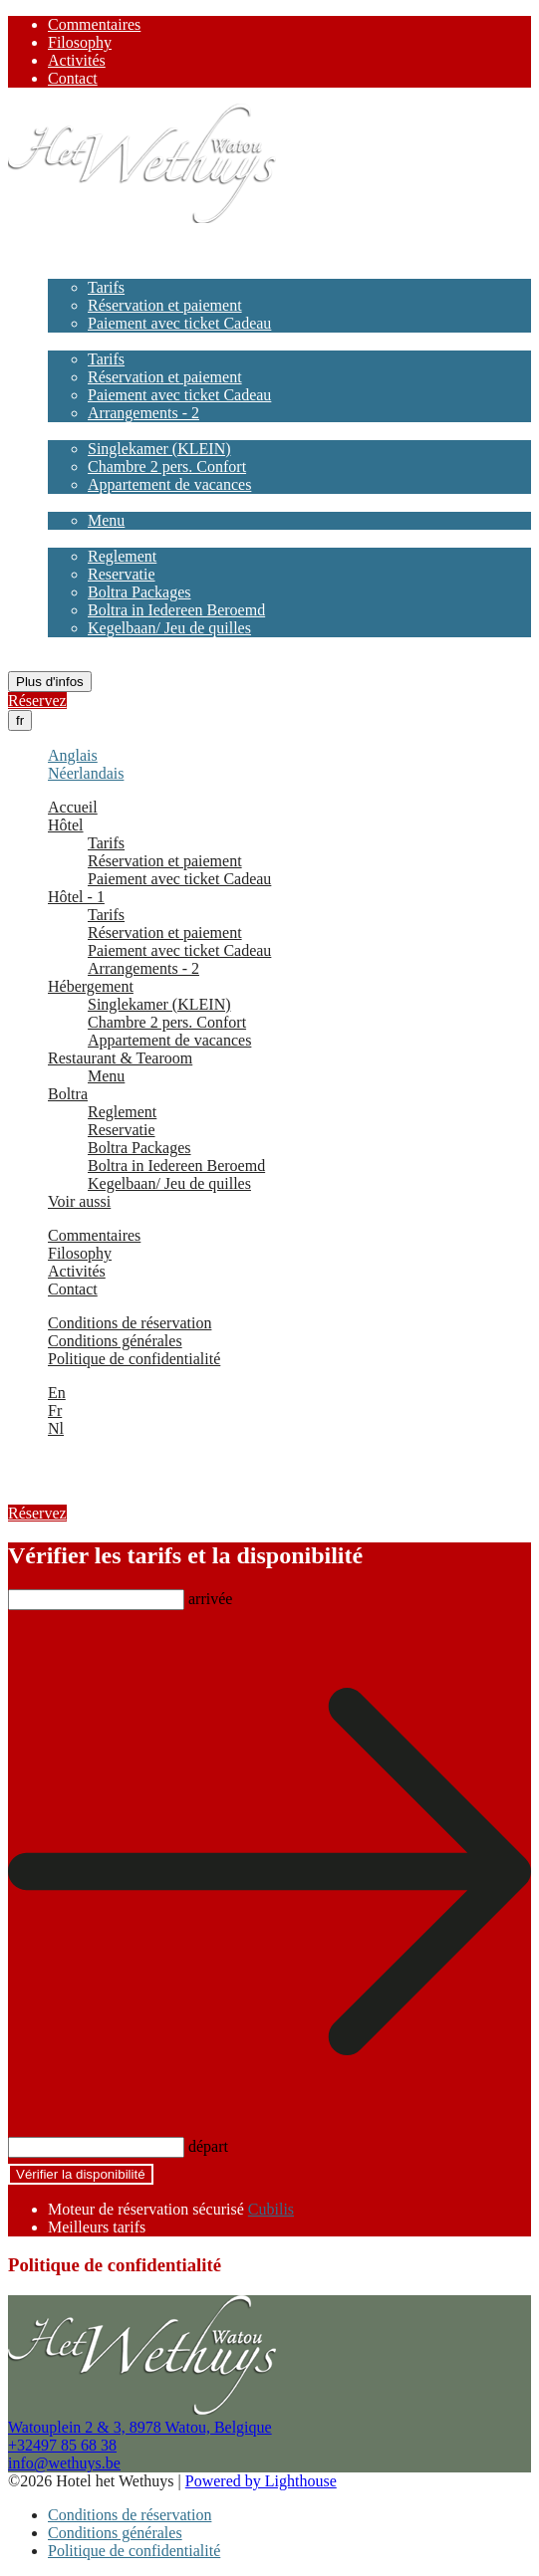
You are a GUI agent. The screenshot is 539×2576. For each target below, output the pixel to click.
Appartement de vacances (169, 484)
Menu (106, 520)
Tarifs (106, 287)
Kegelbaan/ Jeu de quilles (169, 627)
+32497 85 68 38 (62, 2445)
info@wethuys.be (64, 2463)
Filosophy (80, 42)
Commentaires (94, 24)
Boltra (68, 538)
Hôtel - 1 (76, 341)
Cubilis (271, 2209)
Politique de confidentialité (134, 1358)
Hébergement (91, 430)
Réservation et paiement (165, 305)
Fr (55, 1410)
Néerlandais (86, 773)
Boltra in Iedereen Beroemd (176, 609)
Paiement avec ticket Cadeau (179, 323)
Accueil (73, 251)
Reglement (122, 556)
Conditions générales (115, 1340)
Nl (56, 1428)
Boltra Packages (139, 592)
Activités (77, 60)
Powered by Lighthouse (261, 2480)
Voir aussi (79, 645)
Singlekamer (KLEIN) (159, 448)
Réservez (37, 700)
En (57, 1392)
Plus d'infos (50, 681)
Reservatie (121, 574)
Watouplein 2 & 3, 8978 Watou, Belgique (140, 2427)
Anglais (73, 755)
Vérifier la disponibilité (80, 2174)
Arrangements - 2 (143, 412)
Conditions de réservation (129, 1322)
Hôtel (66, 269)
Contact (73, 78)
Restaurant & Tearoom (120, 502)
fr (20, 720)
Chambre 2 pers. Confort (167, 466)
